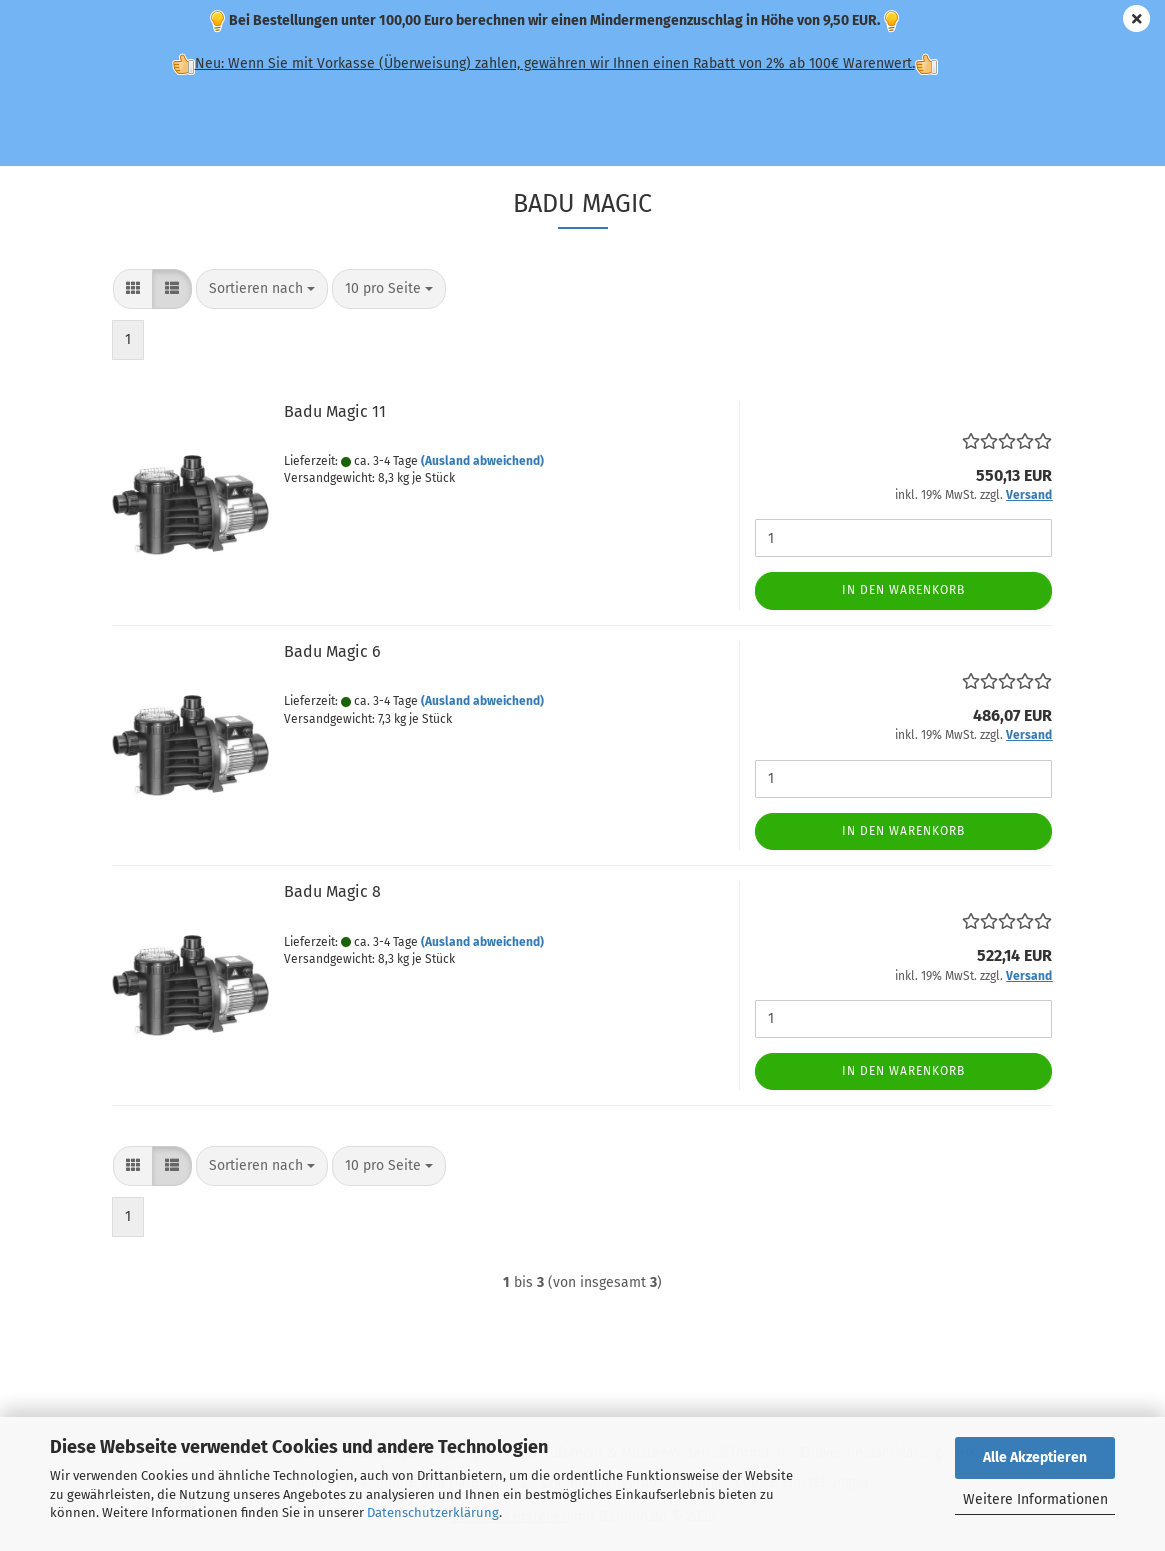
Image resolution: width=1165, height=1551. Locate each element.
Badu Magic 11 (335, 411)
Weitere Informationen (1035, 1499)
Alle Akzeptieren (1035, 1457)
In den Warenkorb (903, 590)
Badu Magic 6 (332, 651)
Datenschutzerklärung (433, 1512)
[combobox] (262, 289)
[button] (133, 289)
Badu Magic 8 (332, 891)
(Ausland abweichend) (482, 461)
